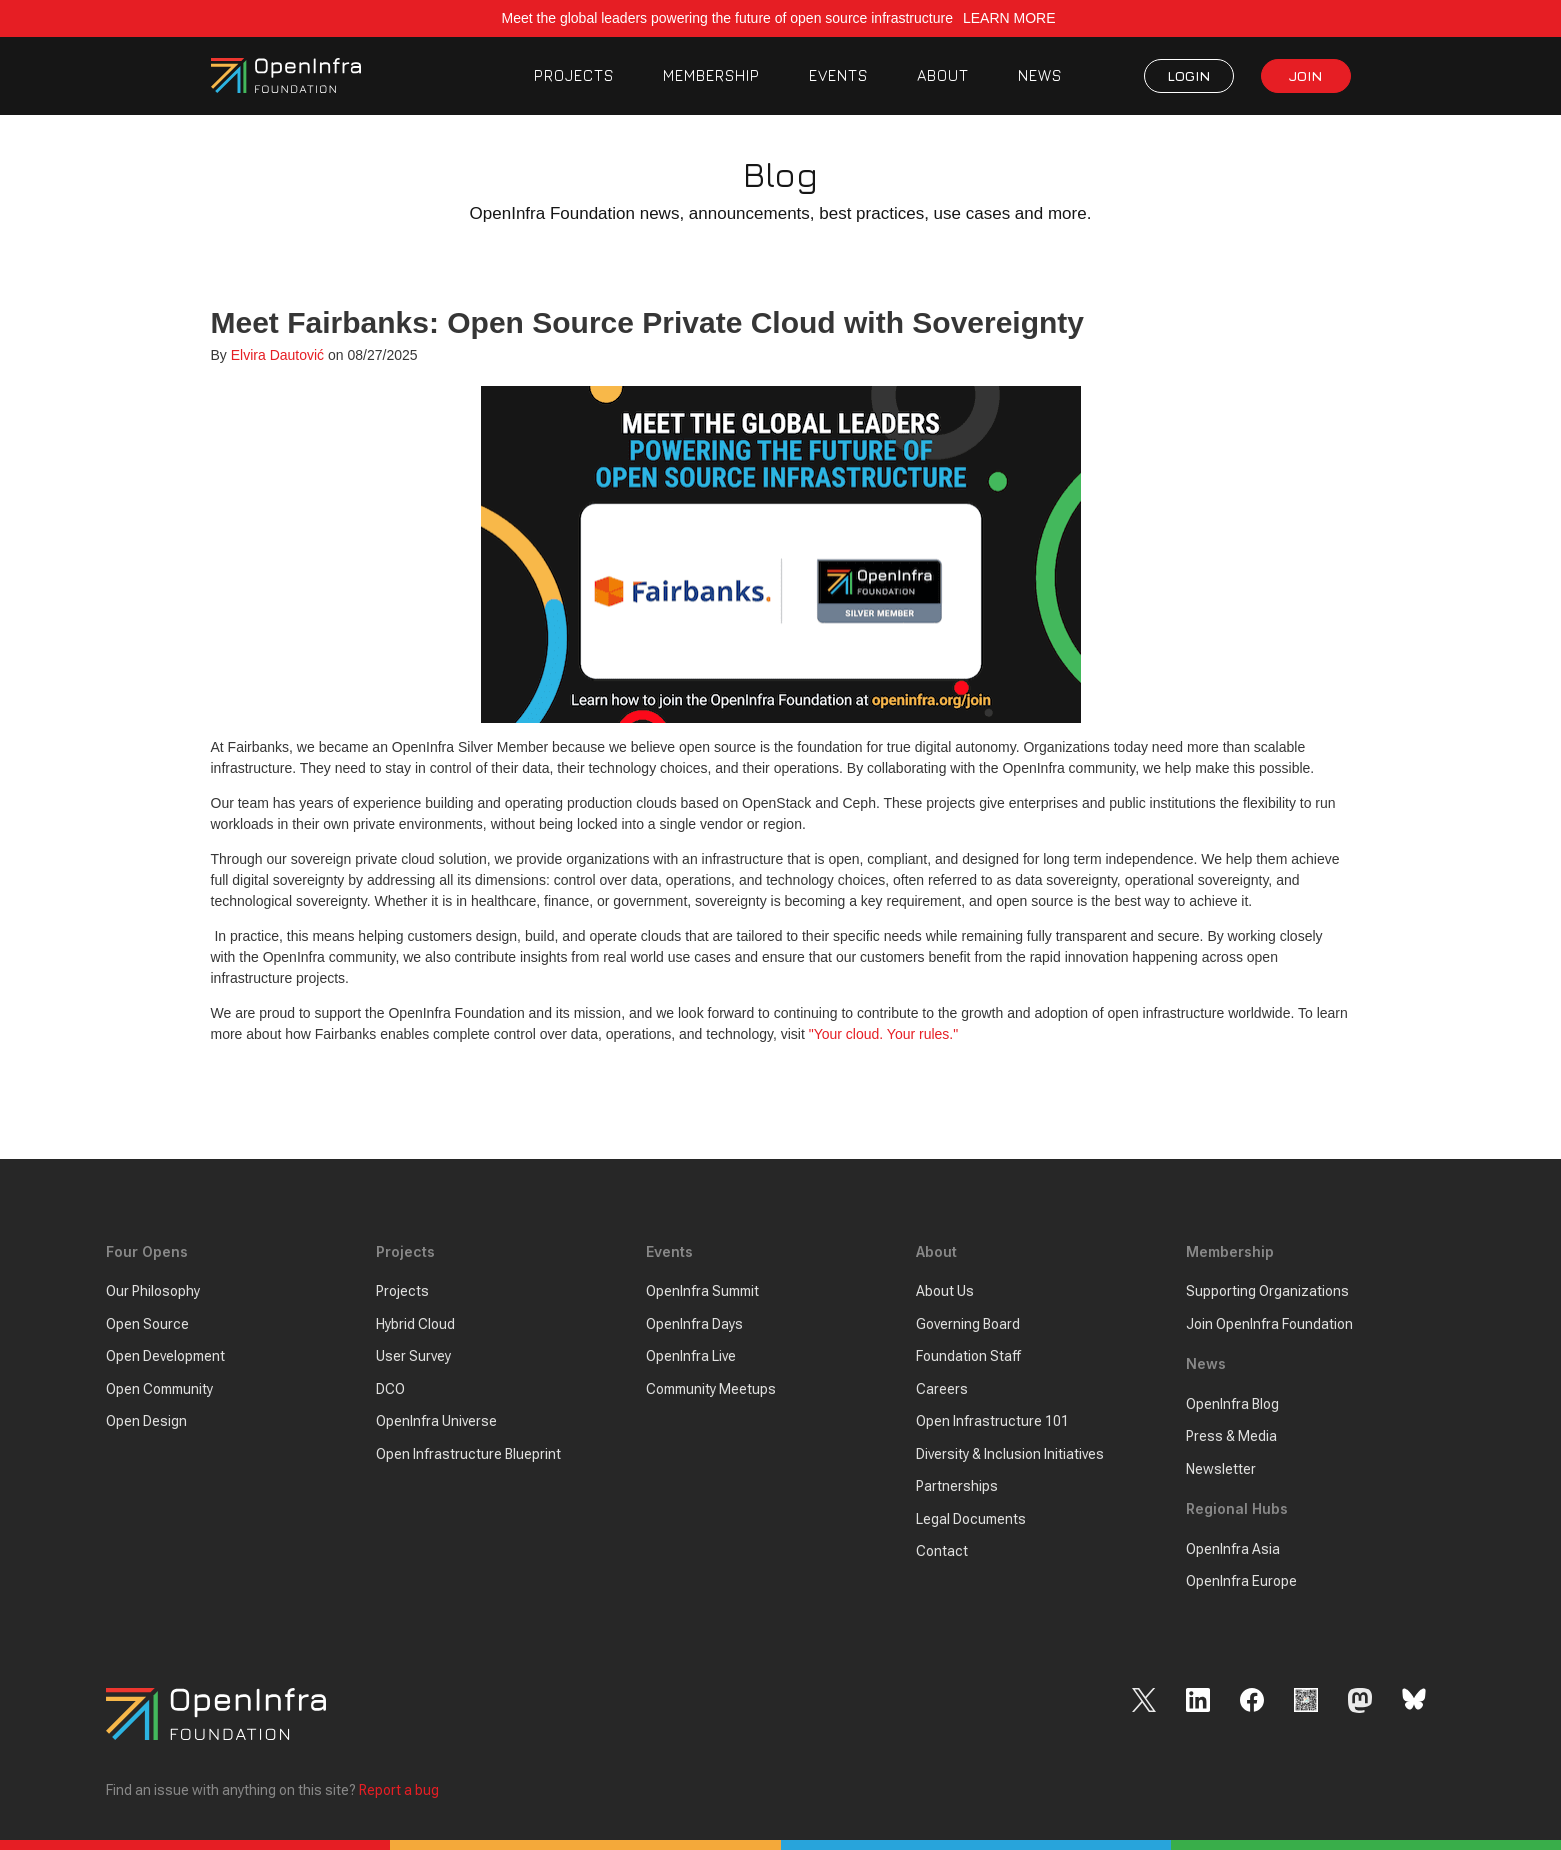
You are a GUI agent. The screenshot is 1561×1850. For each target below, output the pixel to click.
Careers (942, 1389)
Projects (402, 1292)
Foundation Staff (968, 1357)
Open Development (165, 1357)
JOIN (1305, 75)
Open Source (147, 1324)
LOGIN (1188, 75)
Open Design (146, 1422)
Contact (942, 1552)
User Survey (413, 1357)
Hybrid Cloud (415, 1324)
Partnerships (957, 1487)
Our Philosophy (153, 1292)
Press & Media (1231, 1437)
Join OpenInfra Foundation (1269, 1324)
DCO (390, 1389)
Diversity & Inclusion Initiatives (1010, 1454)
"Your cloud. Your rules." (884, 1034)
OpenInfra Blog (1232, 1404)
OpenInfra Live (691, 1357)
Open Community (159, 1389)
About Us (945, 1292)
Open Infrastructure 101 (992, 1422)
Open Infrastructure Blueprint (468, 1454)
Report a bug (399, 1790)
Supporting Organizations (1267, 1292)
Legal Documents (971, 1519)
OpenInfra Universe (436, 1422)
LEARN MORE (1011, 18)
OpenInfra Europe (1241, 1582)
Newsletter (1221, 1469)
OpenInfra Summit (702, 1292)
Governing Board (968, 1324)
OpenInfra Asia (1233, 1549)
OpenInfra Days (694, 1324)
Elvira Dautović (277, 355)
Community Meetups (711, 1389)
